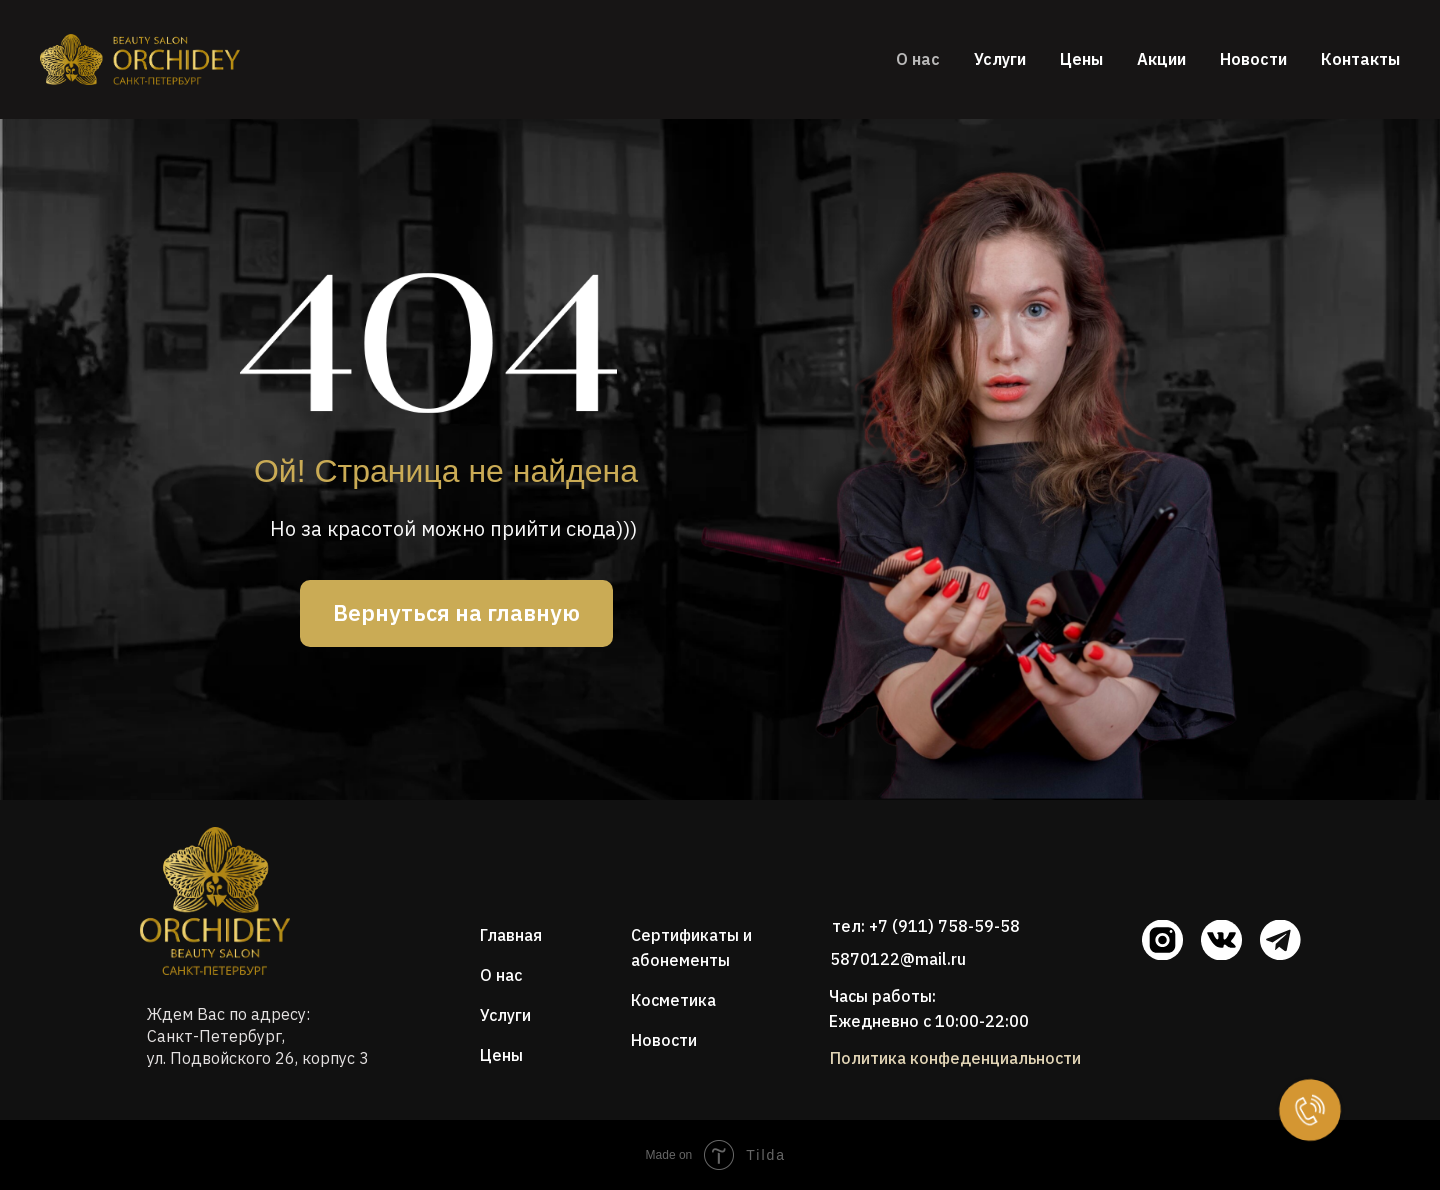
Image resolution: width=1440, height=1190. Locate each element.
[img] (215, 901)
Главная (511, 935)
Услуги (1000, 59)
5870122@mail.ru (898, 959)
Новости (1253, 59)
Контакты (1360, 59)
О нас (918, 59)
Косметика (673, 1000)
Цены (1081, 59)
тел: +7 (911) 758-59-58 (926, 926)
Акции (1161, 59)
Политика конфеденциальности (955, 1058)
